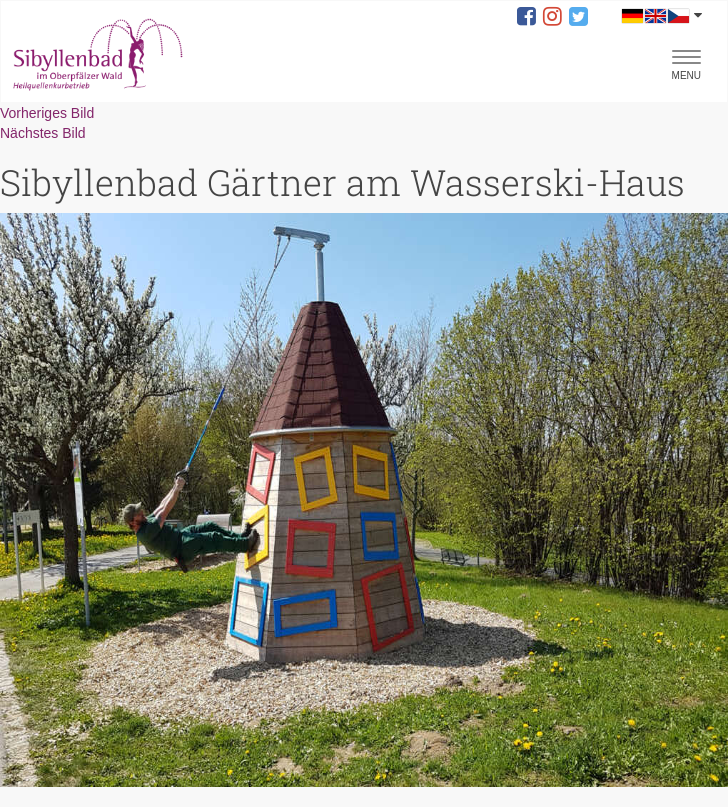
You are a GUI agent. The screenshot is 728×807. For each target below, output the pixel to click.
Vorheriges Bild (47, 113)
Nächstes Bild (43, 133)
